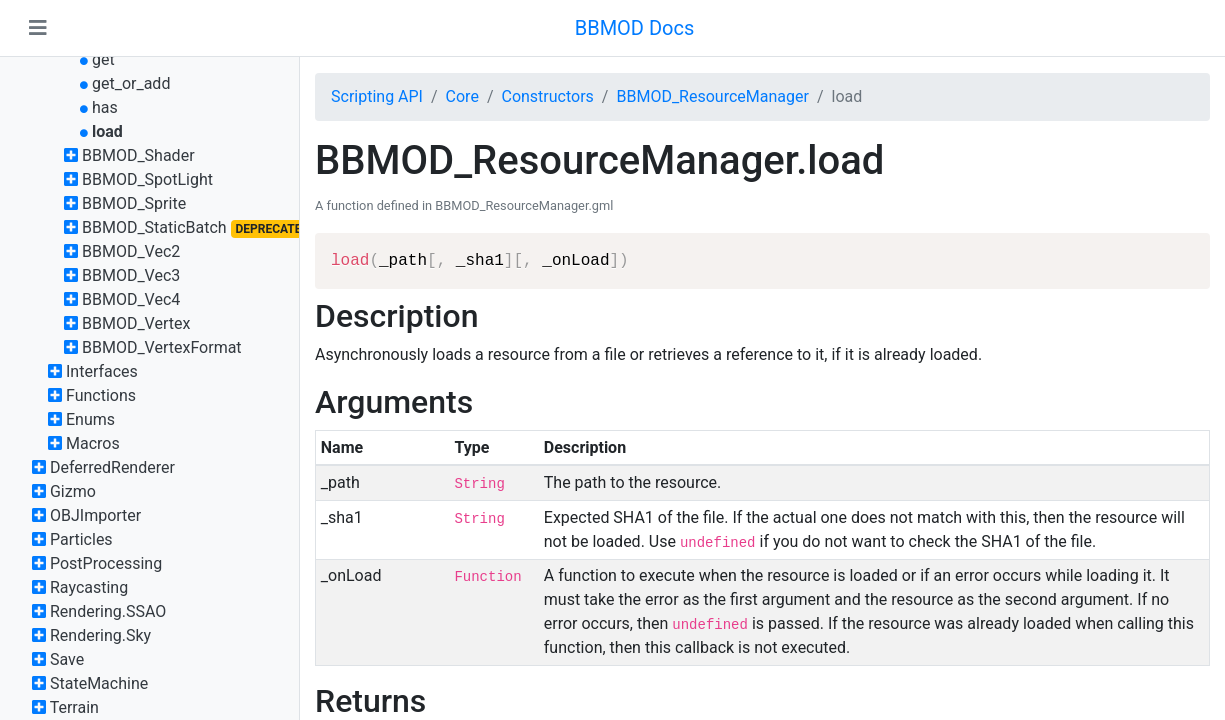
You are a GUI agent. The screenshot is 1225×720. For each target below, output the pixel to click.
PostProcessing (106, 563)
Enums (90, 419)
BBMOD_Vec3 (131, 275)
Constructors (547, 96)
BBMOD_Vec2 (131, 251)
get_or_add (131, 83)
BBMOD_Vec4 (131, 299)
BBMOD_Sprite (134, 203)
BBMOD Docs (635, 28)
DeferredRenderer (112, 467)
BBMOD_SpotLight (147, 179)
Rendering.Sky (100, 635)
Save (67, 659)
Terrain (74, 707)
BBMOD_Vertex (136, 323)
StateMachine (99, 683)
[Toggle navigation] (38, 28)
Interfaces (102, 371)
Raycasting (89, 587)
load (107, 131)
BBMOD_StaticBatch (154, 227)
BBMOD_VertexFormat (162, 347)
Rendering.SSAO (108, 611)
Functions (101, 395)
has (105, 107)
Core (462, 96)
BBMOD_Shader (138, 155)
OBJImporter (95, 515)
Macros (93, 443)
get (103, 59)
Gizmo (73, 491)
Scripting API (377, 96)
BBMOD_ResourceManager (712, 96)
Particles (81, 539)
